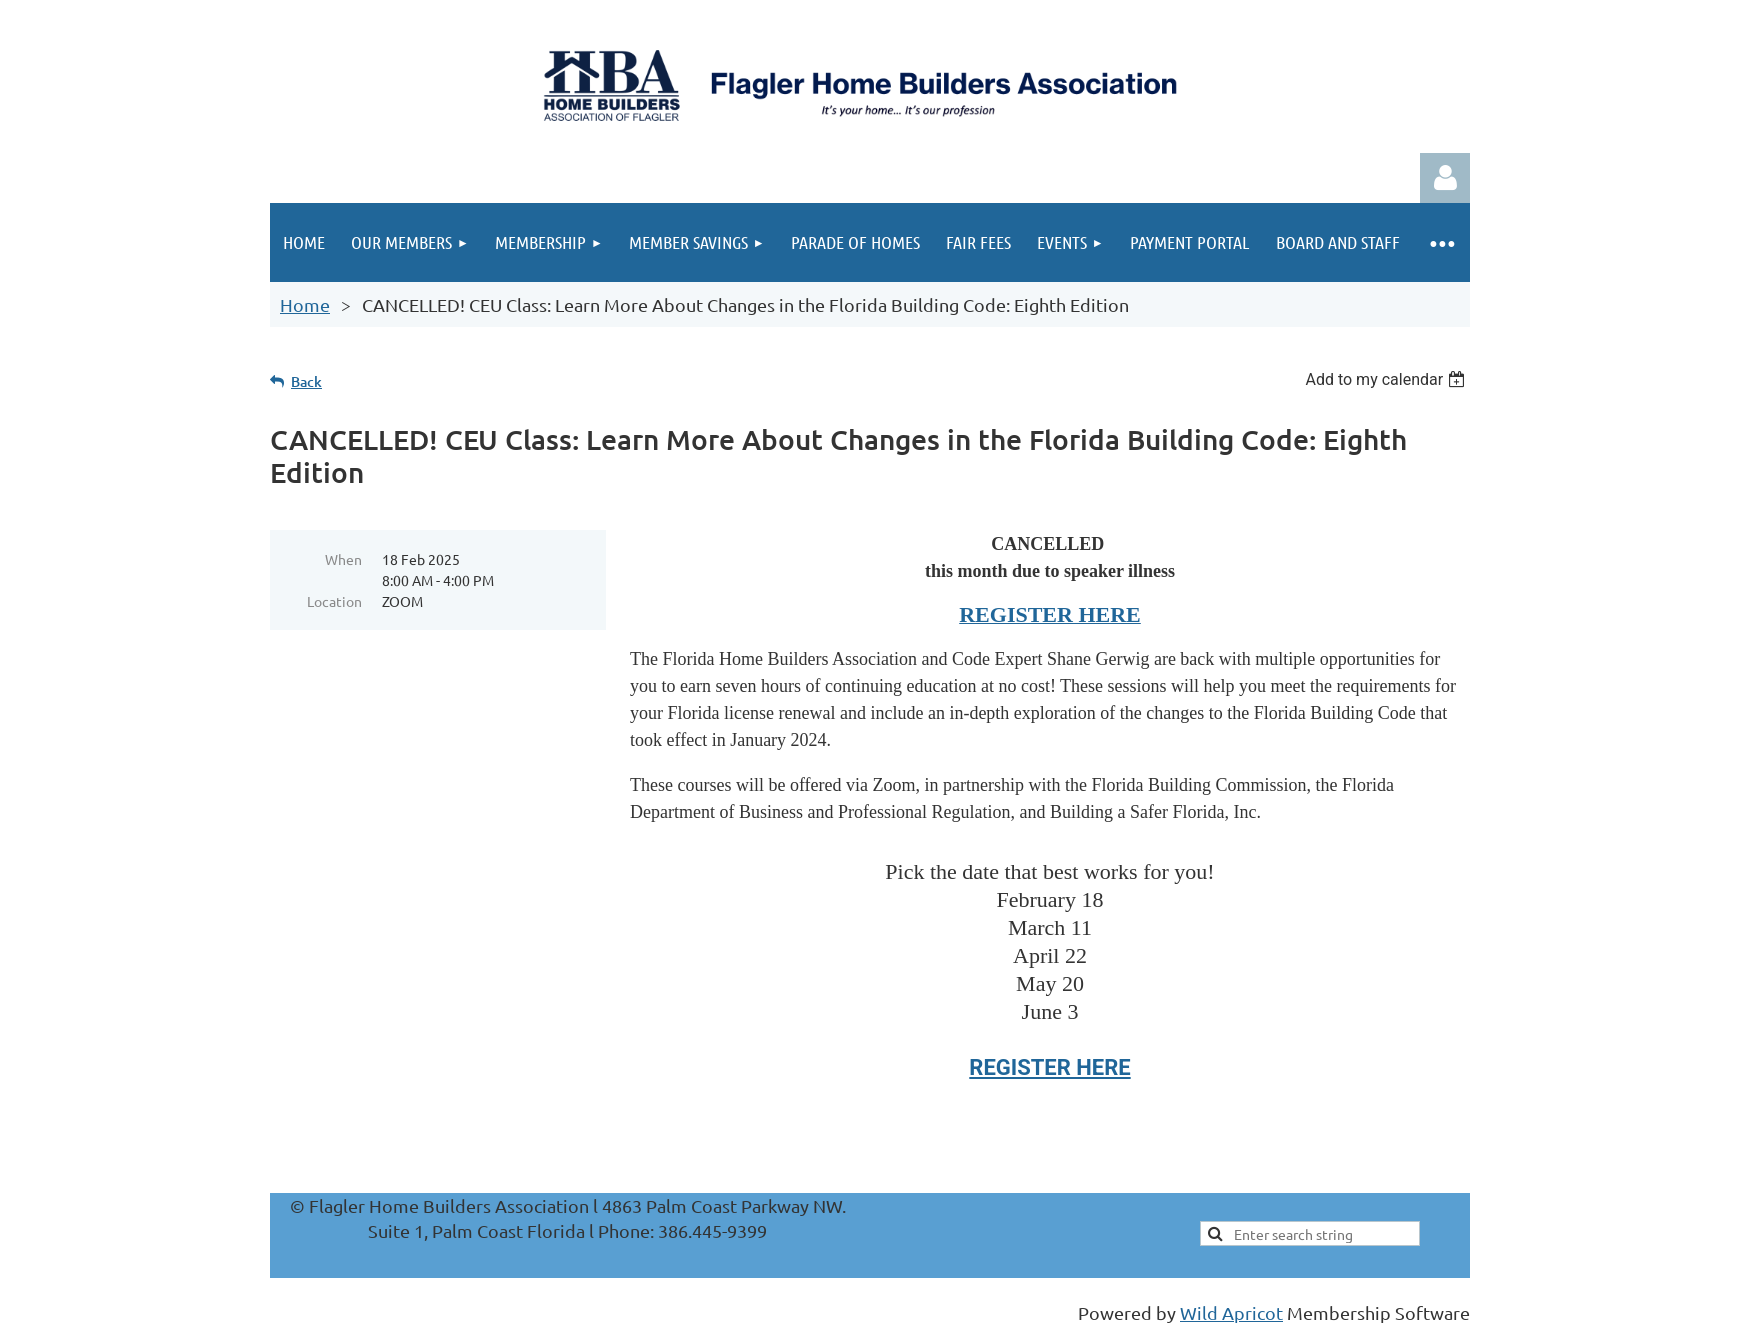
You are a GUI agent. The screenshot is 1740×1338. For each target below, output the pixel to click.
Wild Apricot (1231, 1312)
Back (306, 381)
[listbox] (1387, 379)
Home (305, 304)
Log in (1445, 178)
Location (334, 601)
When (343, 559)
